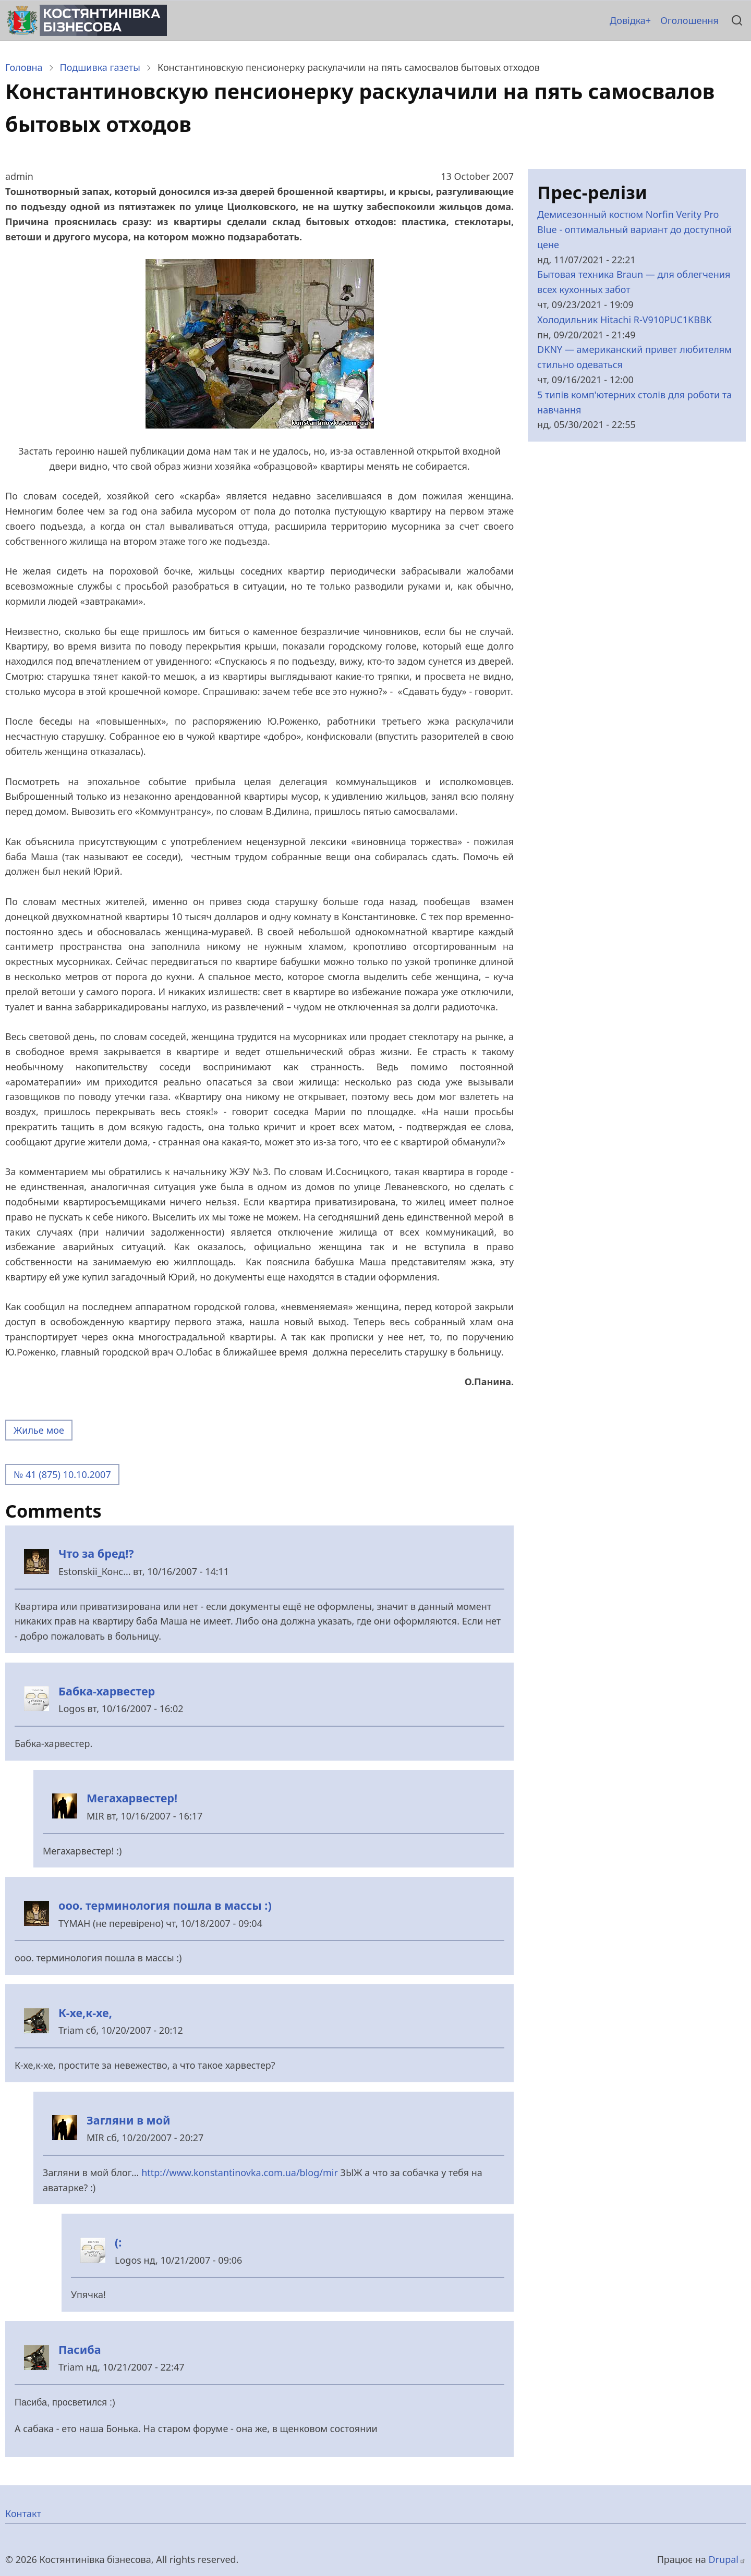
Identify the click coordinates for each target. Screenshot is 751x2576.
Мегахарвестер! (132, 1797)
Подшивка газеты (100, 67)
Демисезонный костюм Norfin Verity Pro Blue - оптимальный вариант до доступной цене (634, 229)
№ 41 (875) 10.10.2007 (62, 1474)
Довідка (628, 20)
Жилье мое (39, 1430)
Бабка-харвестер (106, 1691)
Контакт (23, 2513)
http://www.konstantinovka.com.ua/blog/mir (239, 2172)
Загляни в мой (129, 2120)
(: (118, 2242)
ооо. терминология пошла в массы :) (165, 1905)
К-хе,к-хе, (85, 2012)
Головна (24, 67)
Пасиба (79, 2349)
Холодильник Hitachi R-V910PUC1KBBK (624, 319)
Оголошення (689, 20)
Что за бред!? (96, 1553)
